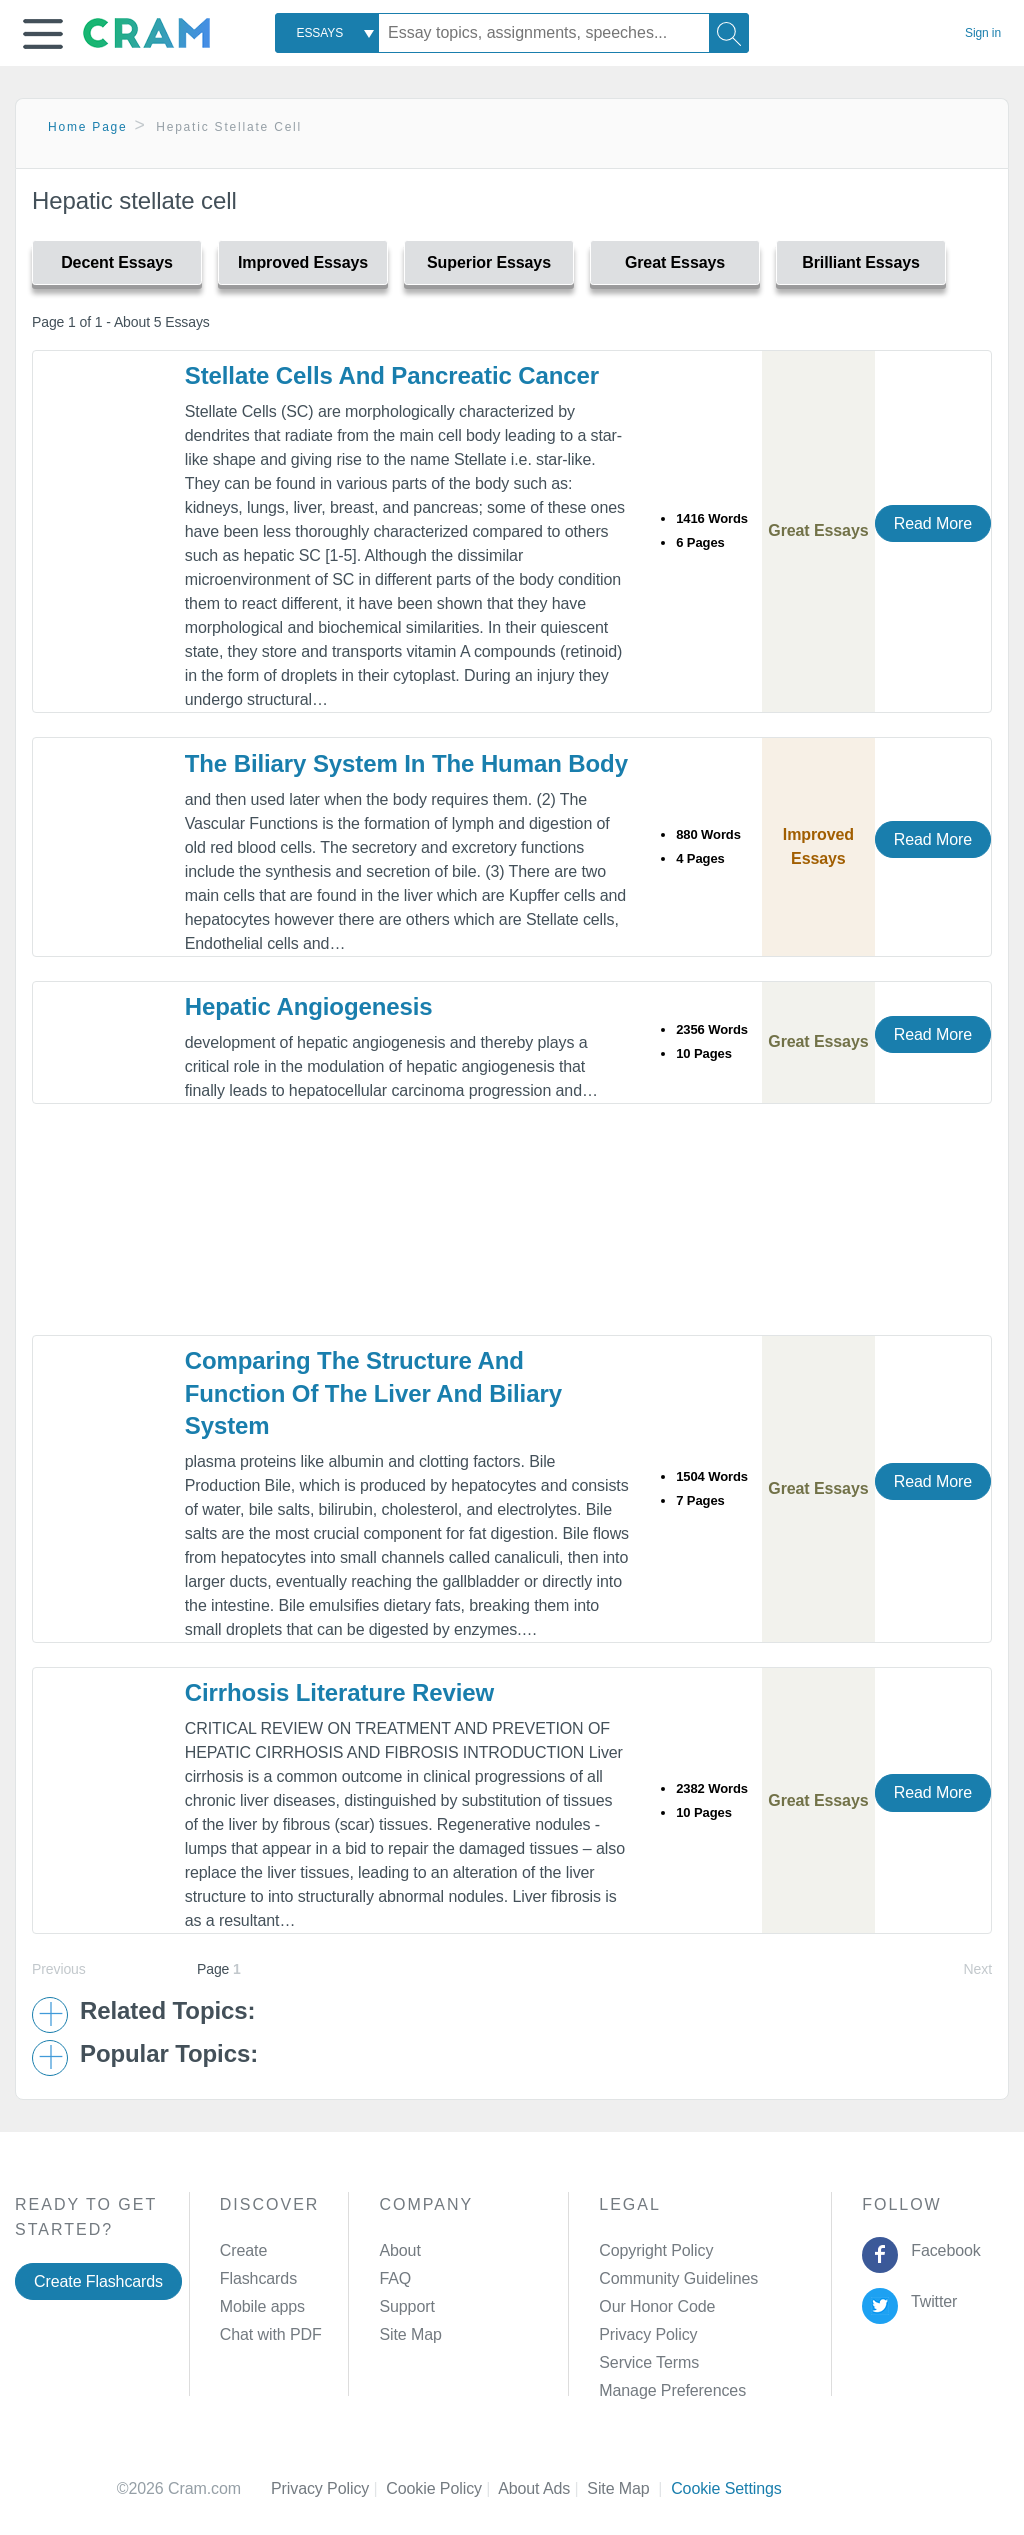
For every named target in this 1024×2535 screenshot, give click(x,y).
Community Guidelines (678, 2278)
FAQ (395, 2278)
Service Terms (649, 2362)
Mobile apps (262, 2306)
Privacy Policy (648, 2334)
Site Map (410, 2334)
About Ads (542, 2488)
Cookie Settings (726, 2488)
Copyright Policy (656, 2250)
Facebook (942, 2250)
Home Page (88, 127)
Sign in (983, 33)
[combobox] (327, 33)
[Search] (729, 33)
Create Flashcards (98, 2281)
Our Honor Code (657, 2306)
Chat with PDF (271, 2334)
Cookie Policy (442, 2488)
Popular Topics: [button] (169, 2054)
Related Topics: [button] (167, 2011)
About (399, 2250)
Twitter (930, 2301)
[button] (43, 34)
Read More (933, 523)
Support (406, 2306)
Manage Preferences (672, 2390)
